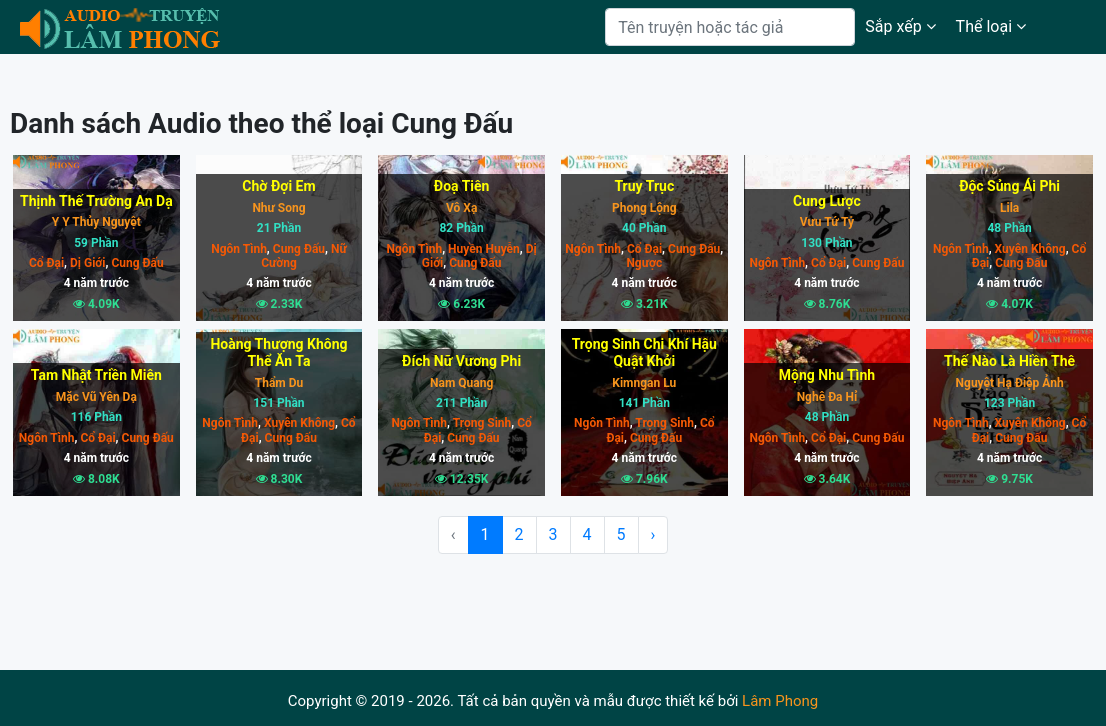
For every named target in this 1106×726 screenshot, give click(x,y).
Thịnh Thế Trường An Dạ (96, 201)
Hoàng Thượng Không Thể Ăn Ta (278, 352)
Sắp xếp (900, 26)
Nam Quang (461, 383)
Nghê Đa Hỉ (827, 397)
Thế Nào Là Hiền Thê (1009, 361)
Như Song (278, 208)
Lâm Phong (780, 701)
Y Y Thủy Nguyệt (96, 222)
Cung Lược (827, 201)
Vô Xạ (461, 208)
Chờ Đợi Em (278, 186)
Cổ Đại (46, 263)
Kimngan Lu (644, 383)
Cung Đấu (135, 263)
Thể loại (991, 26)
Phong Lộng (644, 208)
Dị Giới (86, 263)
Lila (1009, 208)
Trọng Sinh (480, 423)
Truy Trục (644, 186)
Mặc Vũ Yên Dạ (96, 397)
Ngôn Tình (239, 249)
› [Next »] (653, 534)
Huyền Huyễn (482, 249)
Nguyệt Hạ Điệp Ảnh (1010, 383)
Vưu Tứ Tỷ (827, 222)
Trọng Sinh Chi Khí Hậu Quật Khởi (644, 352)
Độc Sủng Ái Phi (1009, 186)
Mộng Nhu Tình (827, 375)
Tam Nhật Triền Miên (96, 375)
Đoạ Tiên (462, 186)
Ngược (644, 263)
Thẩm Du (279, 383)
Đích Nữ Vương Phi (461, 361)
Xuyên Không (1029, 249)
